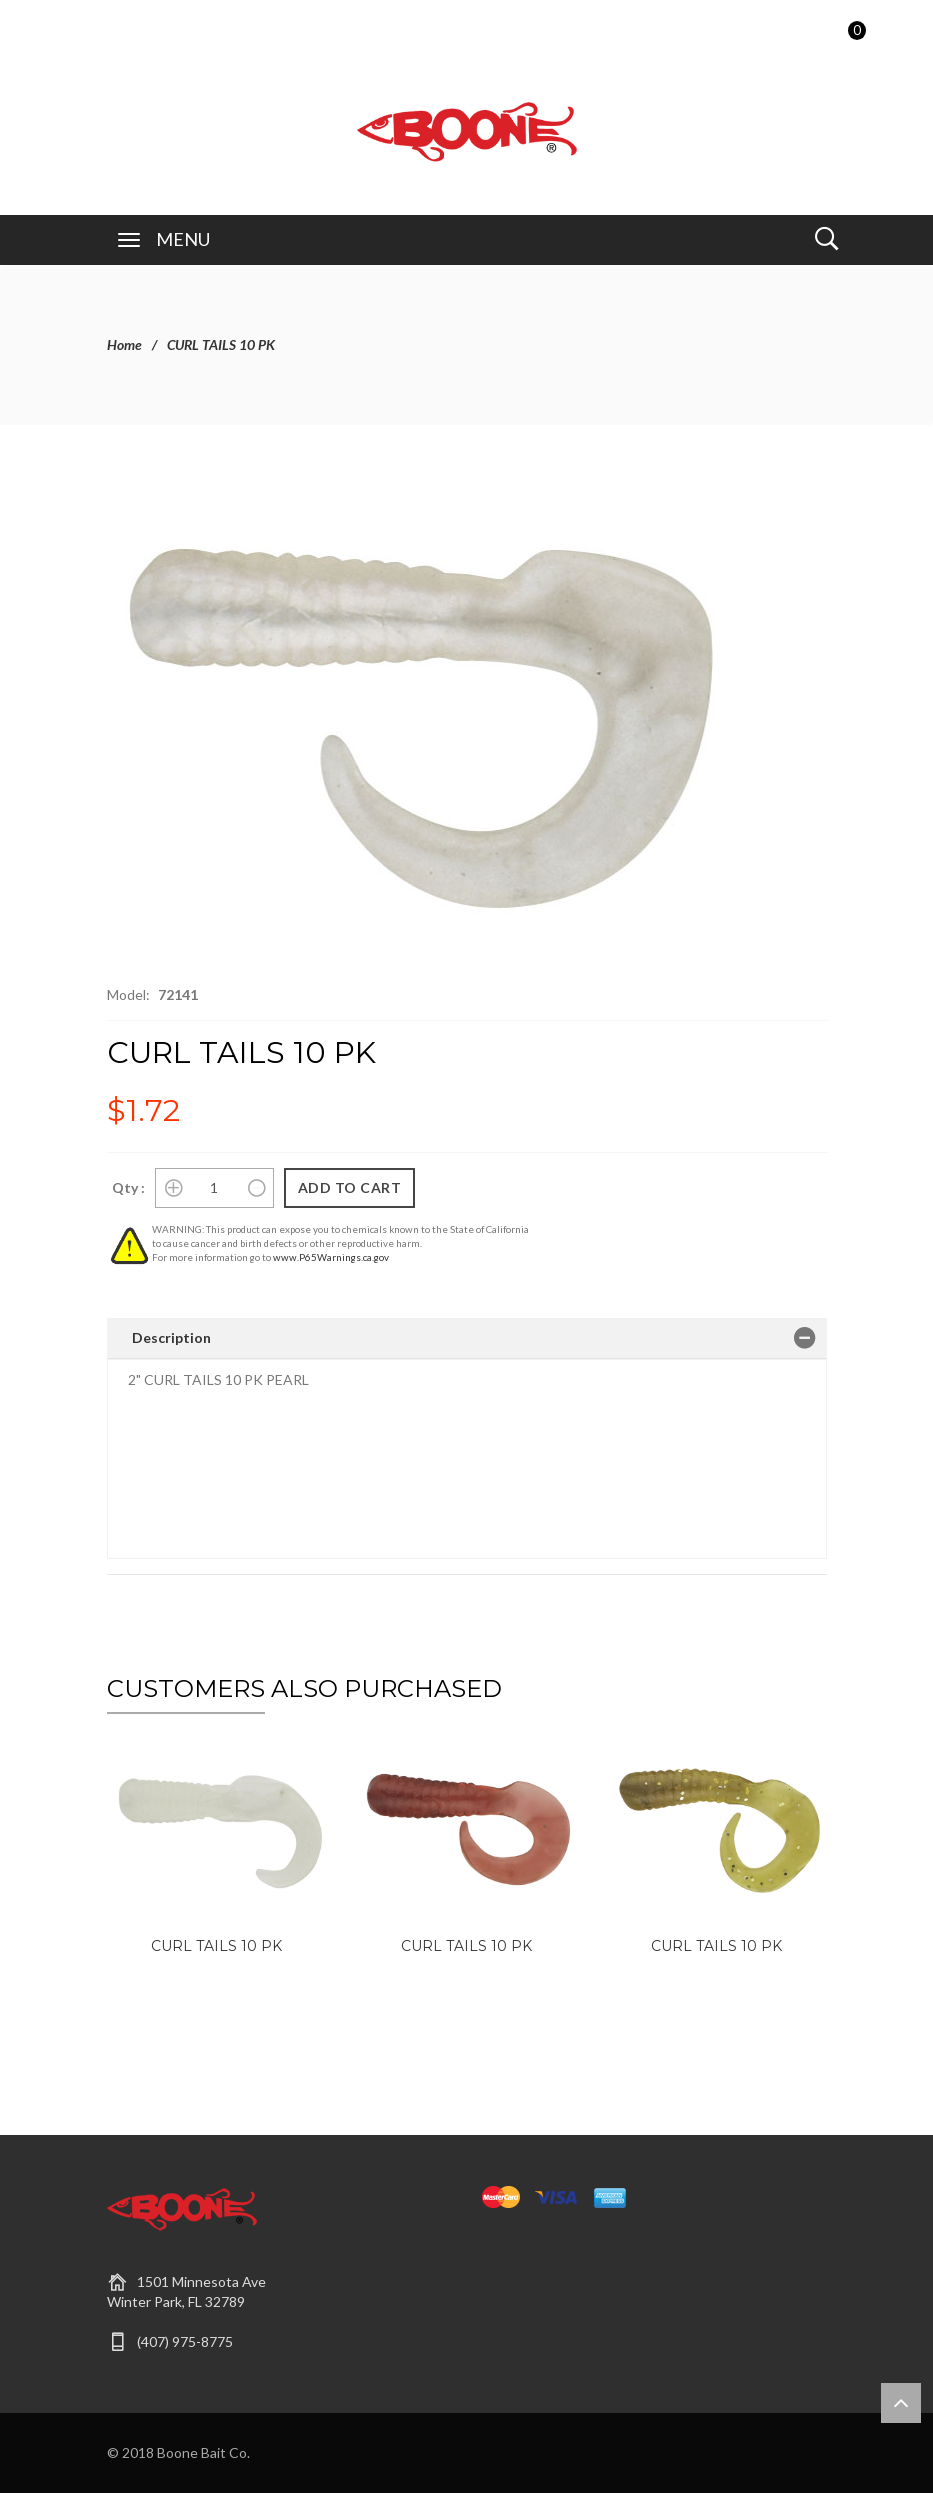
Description (171, 1337)
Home (124, 344)
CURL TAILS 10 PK (216, 1946)
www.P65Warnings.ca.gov (331, 1257)
